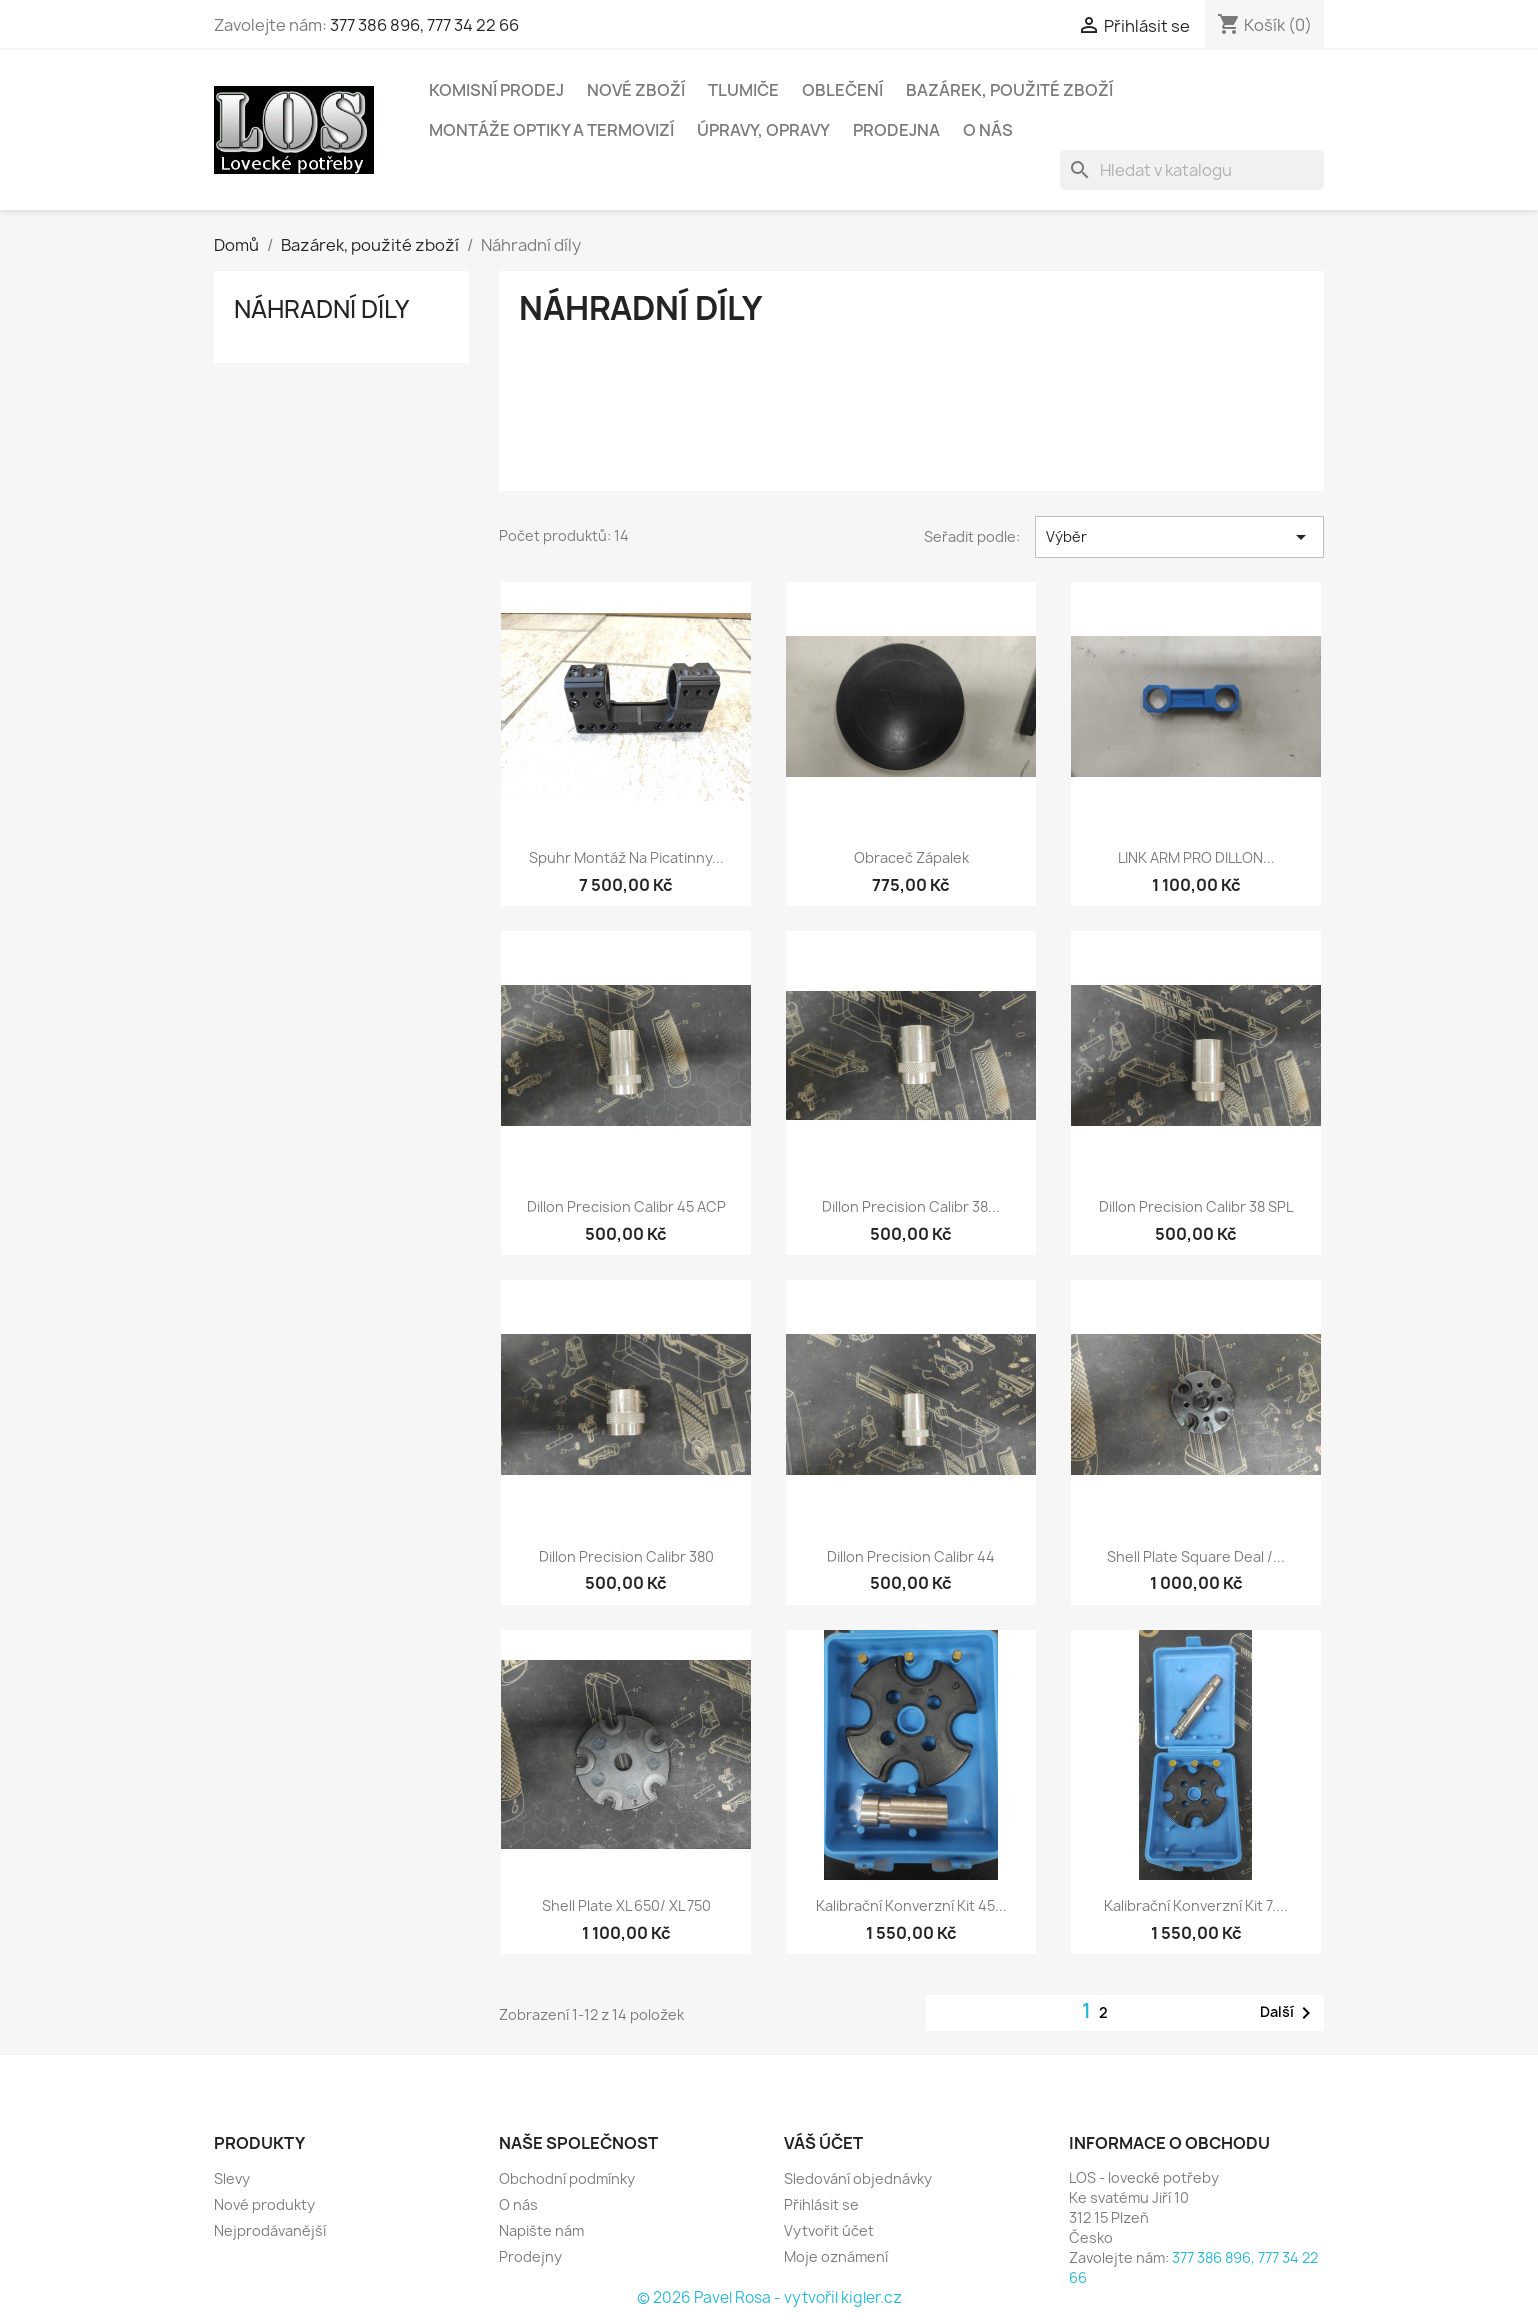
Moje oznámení (836, 2256)
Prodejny (530, 2256)
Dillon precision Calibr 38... (911, 1206)
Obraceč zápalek (911, 857)
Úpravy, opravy (763, 130)
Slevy (232, 2178)
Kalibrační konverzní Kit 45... (911, 1905)
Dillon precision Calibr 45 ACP (626, 1206)
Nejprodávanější (270, 2230)
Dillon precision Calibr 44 (911, 1556)
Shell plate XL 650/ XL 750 (626, 1905)
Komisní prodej (496, 90)
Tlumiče (743, 90)
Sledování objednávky (858, 2178)
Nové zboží (636, 90)
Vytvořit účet (829, 2230)
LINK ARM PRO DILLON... (1196, 857)
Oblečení (842, 90)
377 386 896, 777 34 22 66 (424, 25)
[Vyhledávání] (1192, 170)
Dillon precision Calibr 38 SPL (1196, 1206)
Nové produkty (264, 2204)
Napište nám (541, 2230)
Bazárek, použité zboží (1009, 90)
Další (1289, 2013)
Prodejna (896, 130)
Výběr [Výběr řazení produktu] (1179, 537)
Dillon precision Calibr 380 (626, 1556)
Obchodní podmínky (567, 2178)
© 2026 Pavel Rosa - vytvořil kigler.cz (769, 2297)
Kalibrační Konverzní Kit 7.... (1196, 1905)
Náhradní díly (321, 309)
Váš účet (823, 2143)
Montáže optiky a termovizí (551, 130)
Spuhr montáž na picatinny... (626, 857)
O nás (988, 130)
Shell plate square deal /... (1196, 1556)
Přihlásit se (821, 2204)
